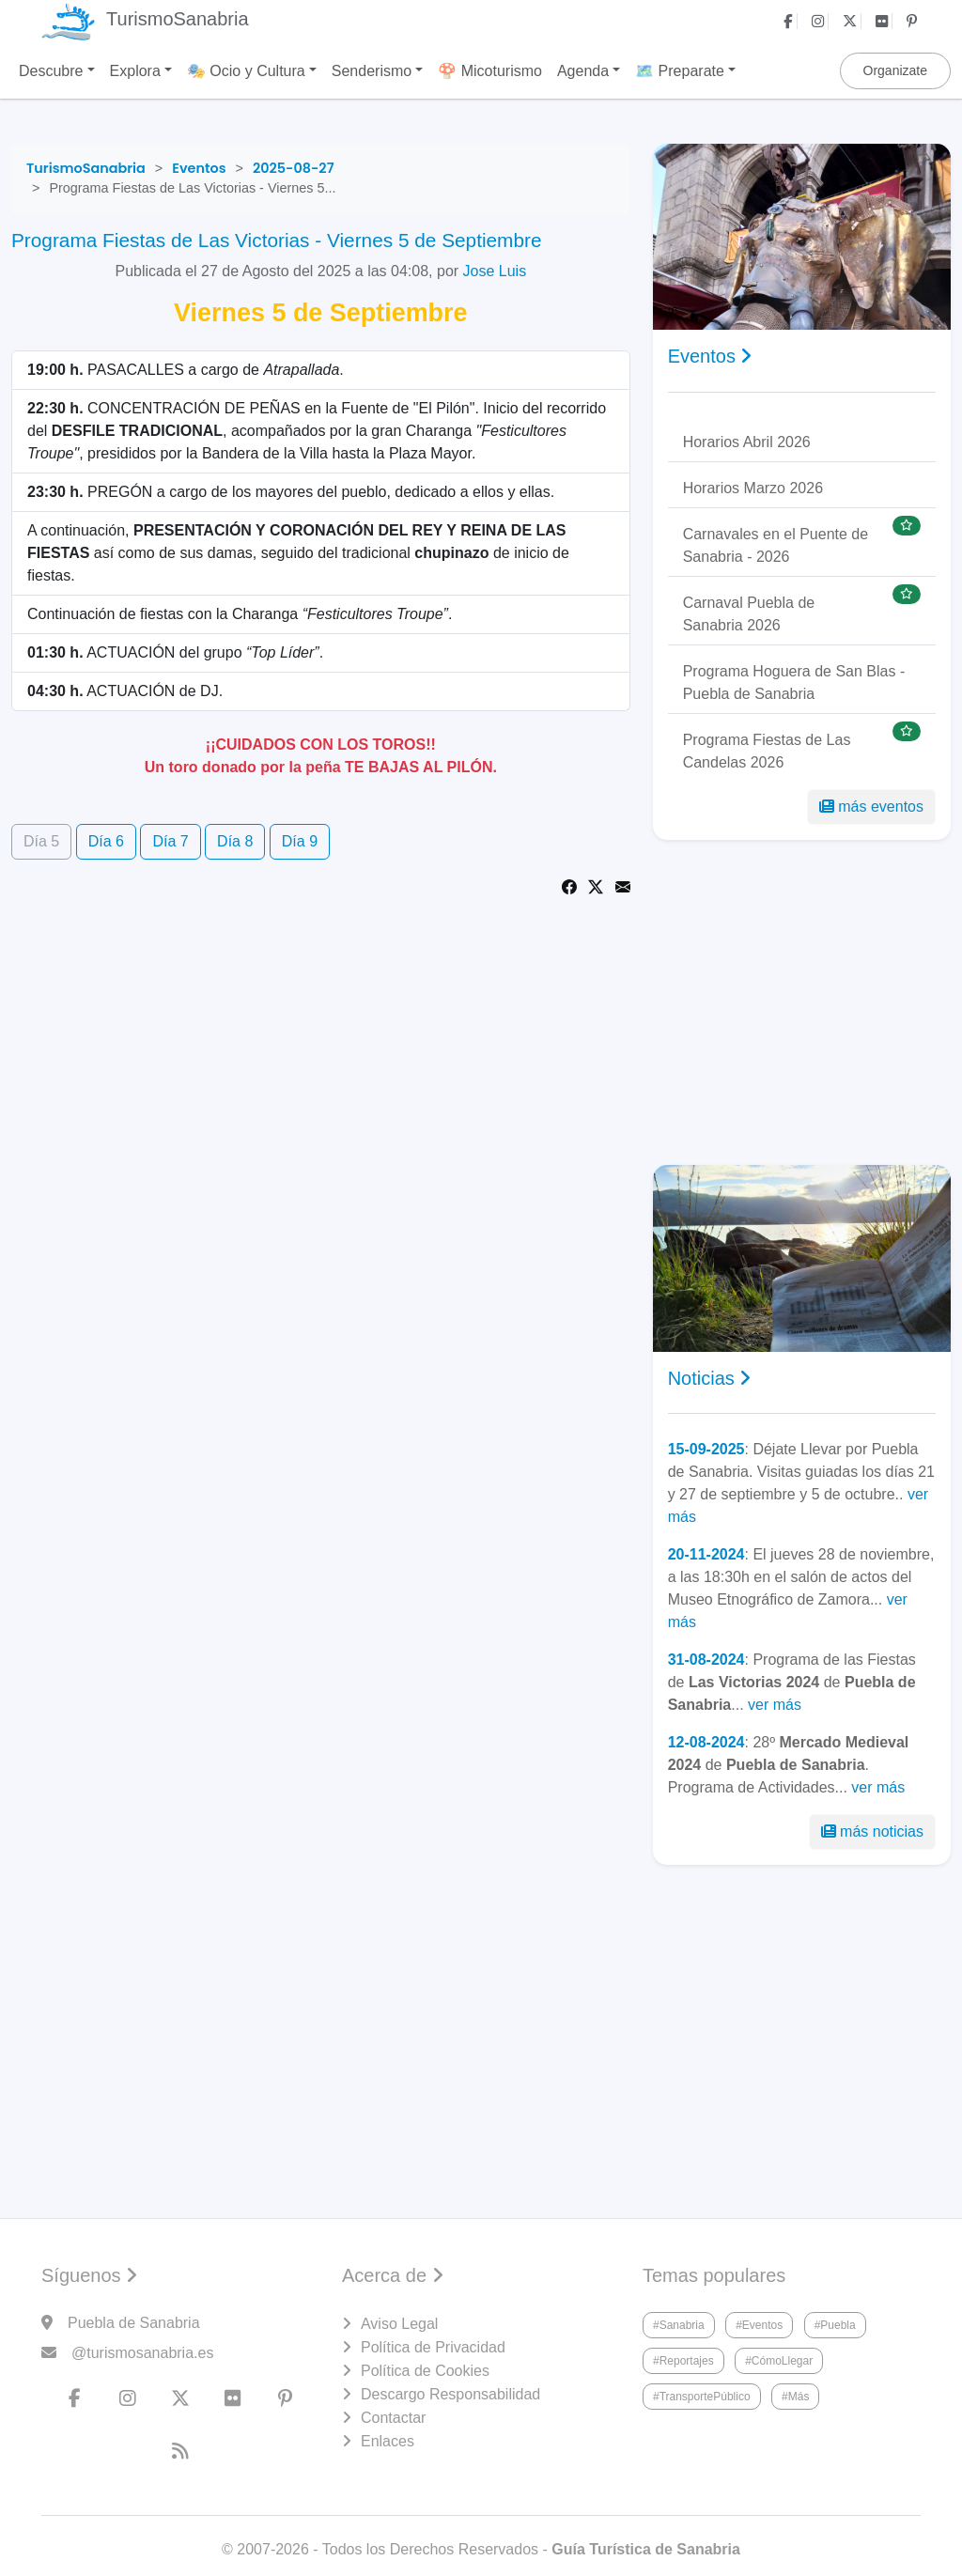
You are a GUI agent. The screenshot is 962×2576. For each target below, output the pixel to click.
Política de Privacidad (433, 2347)
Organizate (895, 70)
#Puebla (835, 2325)
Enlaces (387, 2441)
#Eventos (759, 2325)
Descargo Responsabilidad (450, 2394)
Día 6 (106, 841)
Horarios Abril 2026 (747, 442)
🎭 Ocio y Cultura (246, 71)
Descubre (51, 71)
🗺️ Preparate (679, 71)
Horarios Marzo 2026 (753, 488)
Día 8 (235, 841)
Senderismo (371, 71)
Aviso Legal (399, 2324)
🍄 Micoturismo (490, 71)
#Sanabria (679, 2325)
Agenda (583, 71)
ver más (774, 1705)
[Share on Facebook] (569, 885)
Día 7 (170, 841)
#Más (795, 2396)
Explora (135, 71)
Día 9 (300, 841)
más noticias (872, 1831)
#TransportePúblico (702, 2396)
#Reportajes (683, 2360)
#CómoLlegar (779, 2360)
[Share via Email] (622, 885)
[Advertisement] (802, 1002)
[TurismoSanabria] (86, 168)
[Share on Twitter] (595, 885)
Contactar (393, 2418)
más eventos (871, 807)
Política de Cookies (425, 2371)
